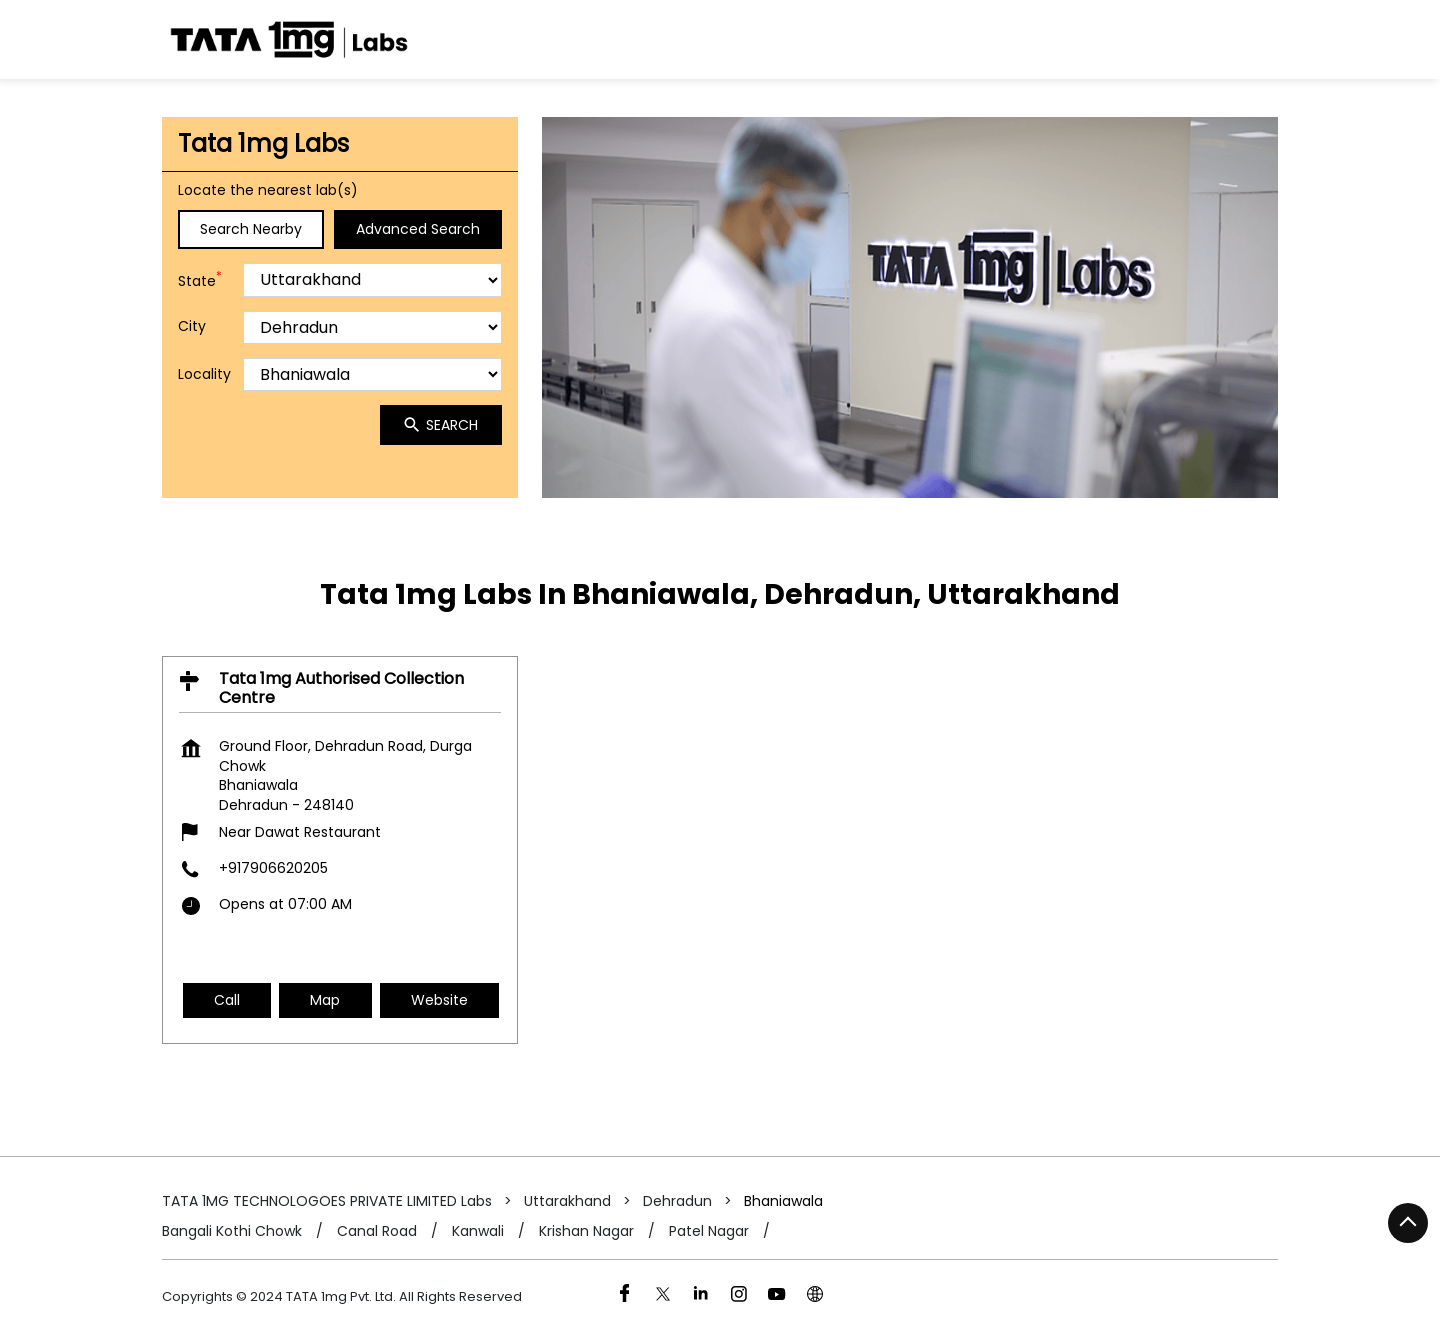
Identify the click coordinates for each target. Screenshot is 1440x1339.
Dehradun (677, 1201)
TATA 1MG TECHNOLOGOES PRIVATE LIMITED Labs (329, 1201)
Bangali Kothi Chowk (232, 1231)
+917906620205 (273, 868)
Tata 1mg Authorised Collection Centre (341, 687)
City (192, 326)
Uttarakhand (567, 1201)
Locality (204, 374)
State (200, 279)
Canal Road (377, 1231)
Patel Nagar (709, 1231)
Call (227, 999)
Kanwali (478, 1231)
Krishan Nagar (586, 1231)
